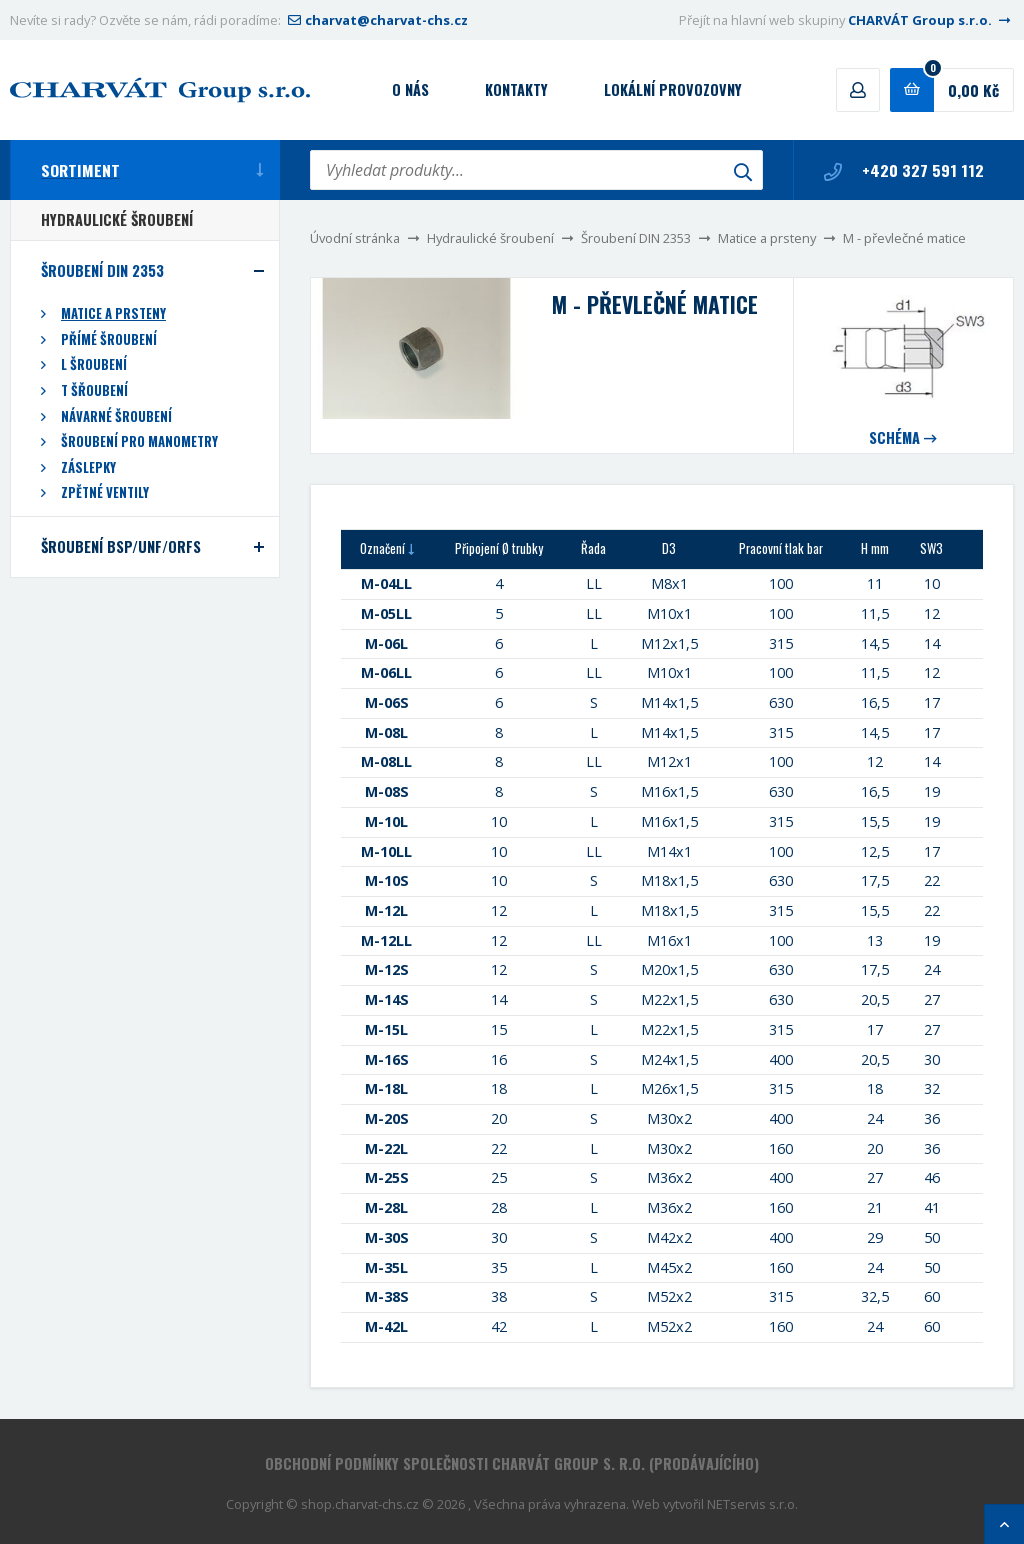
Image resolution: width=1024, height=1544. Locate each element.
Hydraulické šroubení (490, 238)
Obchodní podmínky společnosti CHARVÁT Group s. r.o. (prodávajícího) (512, 1463)
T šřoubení (94, 390)
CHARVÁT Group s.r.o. (931, 20)
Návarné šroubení (116, 416)
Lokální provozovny (673, 89)
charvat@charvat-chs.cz (376, 20)
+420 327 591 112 (904, 170)
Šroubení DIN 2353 (636, 238)
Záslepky (88, 467)
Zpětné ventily (105, 492)
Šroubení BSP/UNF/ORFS (121, 546)
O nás (410, 89)
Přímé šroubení (109, 339)
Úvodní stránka (355, 238)
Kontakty (516, 89)
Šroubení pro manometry (139, 441)
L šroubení (94, 364)
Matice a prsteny (767, 238)
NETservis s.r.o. (752, 1504)
